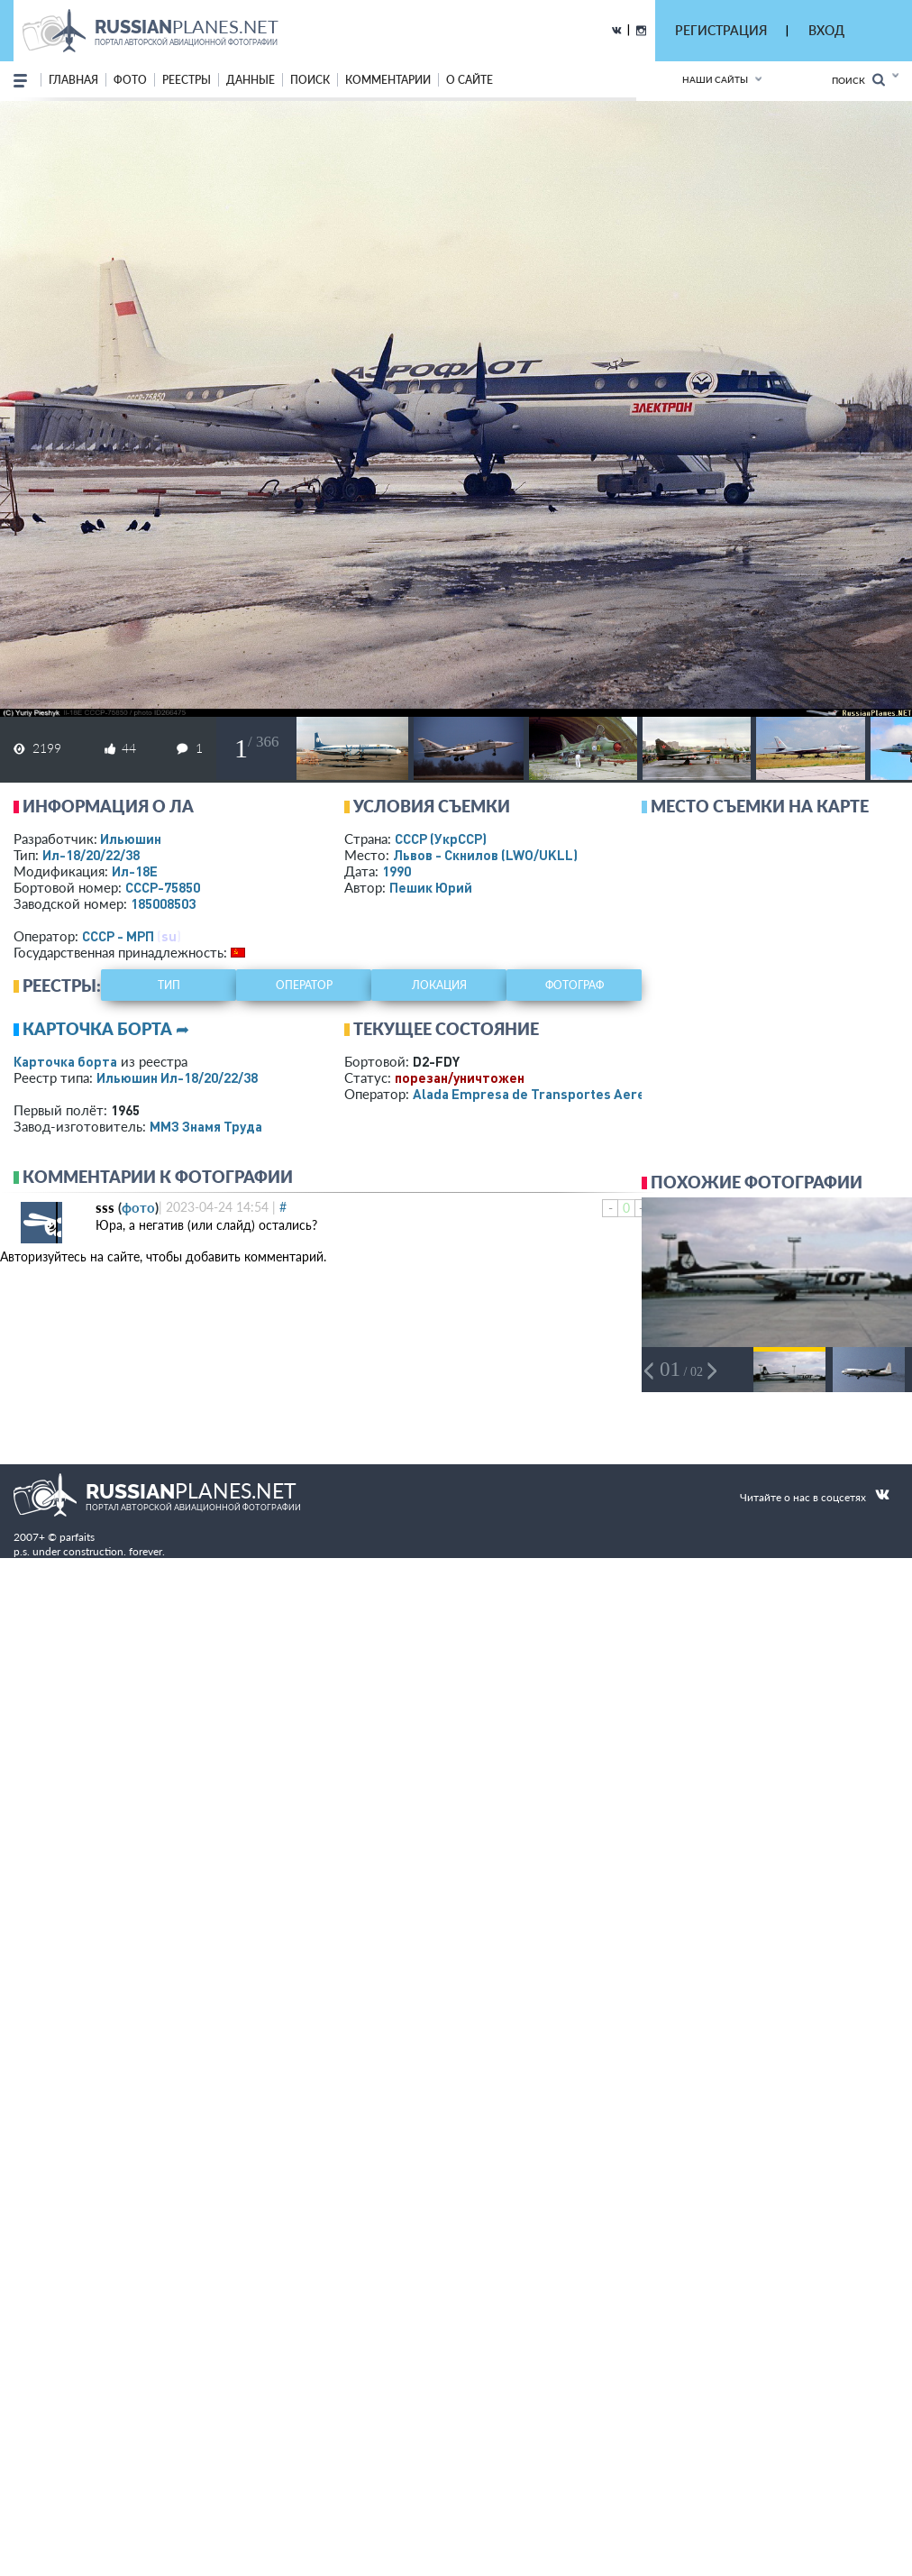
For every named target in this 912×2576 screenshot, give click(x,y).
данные (250, 80)
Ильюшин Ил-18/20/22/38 (177, 1077)
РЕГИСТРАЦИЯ (721, 30)
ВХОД (826, 30)
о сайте (469, 80)
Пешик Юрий (430, 887)
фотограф (574, 985)
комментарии (388, 80)
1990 (396, 871)
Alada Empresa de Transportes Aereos (537, 1094)
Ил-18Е (135, 871)
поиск (310, 80)
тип (169, 985)
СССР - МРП (118, 936)
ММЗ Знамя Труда (206, 1126)
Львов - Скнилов (485, 855)
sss (105, 1207)
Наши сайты (715, 79)
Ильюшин (130, 838)
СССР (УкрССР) (441, 838)
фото (130, 80)
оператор (304, 985)
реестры (186, 80)
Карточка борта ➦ (106, 1029)
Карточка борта (65, 1061)
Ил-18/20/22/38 (91, 855)
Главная (73, 80)
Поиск (858, 80)
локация (439, 985)
